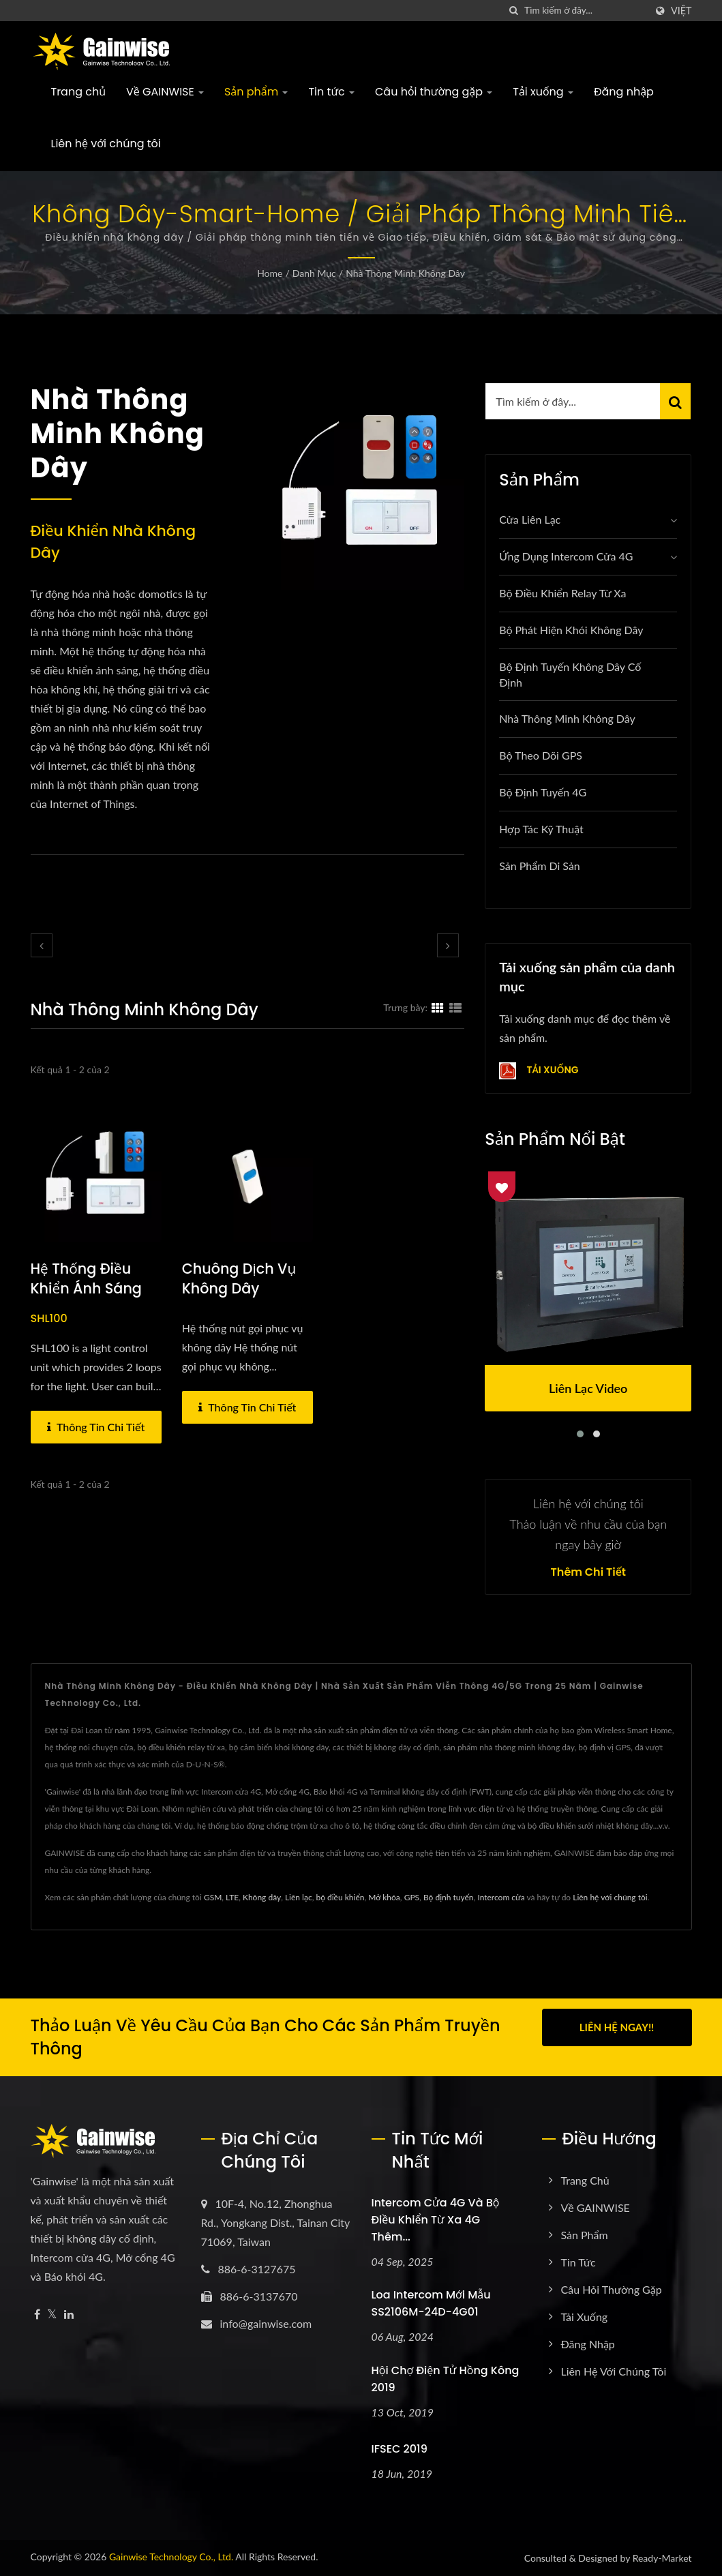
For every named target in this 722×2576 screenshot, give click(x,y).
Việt (681, 10)
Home (269, 273)
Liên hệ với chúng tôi (106, 143)
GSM (213, 1897)
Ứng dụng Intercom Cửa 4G (566, 556)
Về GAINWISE (165, 92)
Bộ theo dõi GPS (540, 755)
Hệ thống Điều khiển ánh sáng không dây (87, 1289)
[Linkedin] (69, 2314)
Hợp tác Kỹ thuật (541, 828)
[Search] (585, 10)
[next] (448, 945)
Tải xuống (543, 92)
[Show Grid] (438, 1007)
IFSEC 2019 (399, 2449)
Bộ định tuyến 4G (542, 791)
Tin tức (331, 92)
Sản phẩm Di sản (539, 865)
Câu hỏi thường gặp (433, 92)
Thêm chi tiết (588, 1572)
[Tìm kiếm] (514, 10)
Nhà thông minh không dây (405, 273)
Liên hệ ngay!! (617, 2027)
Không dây (262, 1897)
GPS (411, 1897)
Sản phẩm (256, 92)
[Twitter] (52, 2314)
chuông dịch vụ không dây (240, 1279)
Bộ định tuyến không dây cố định (570, 674)
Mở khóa (384, 1897)
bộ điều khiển (340, 1897)
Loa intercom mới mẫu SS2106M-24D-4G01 (431, 2303)
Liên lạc (298, 1897)
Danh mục (314, 273)
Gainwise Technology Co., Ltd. (171, 2556)
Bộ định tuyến (448, 1897)
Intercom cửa (500, 1897)
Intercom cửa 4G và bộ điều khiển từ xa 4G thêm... (436, 2220)
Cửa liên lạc (529, 519)
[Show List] (455, 1007)
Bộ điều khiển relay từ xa (562, 592)
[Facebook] (37, 2314)
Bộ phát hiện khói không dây (571, 629)
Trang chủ (78, 92)
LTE (232, 1897)
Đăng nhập (624, 92)
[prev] (41, 945)
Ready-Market (662, 2558)
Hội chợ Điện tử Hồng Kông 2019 (446, 2379)
